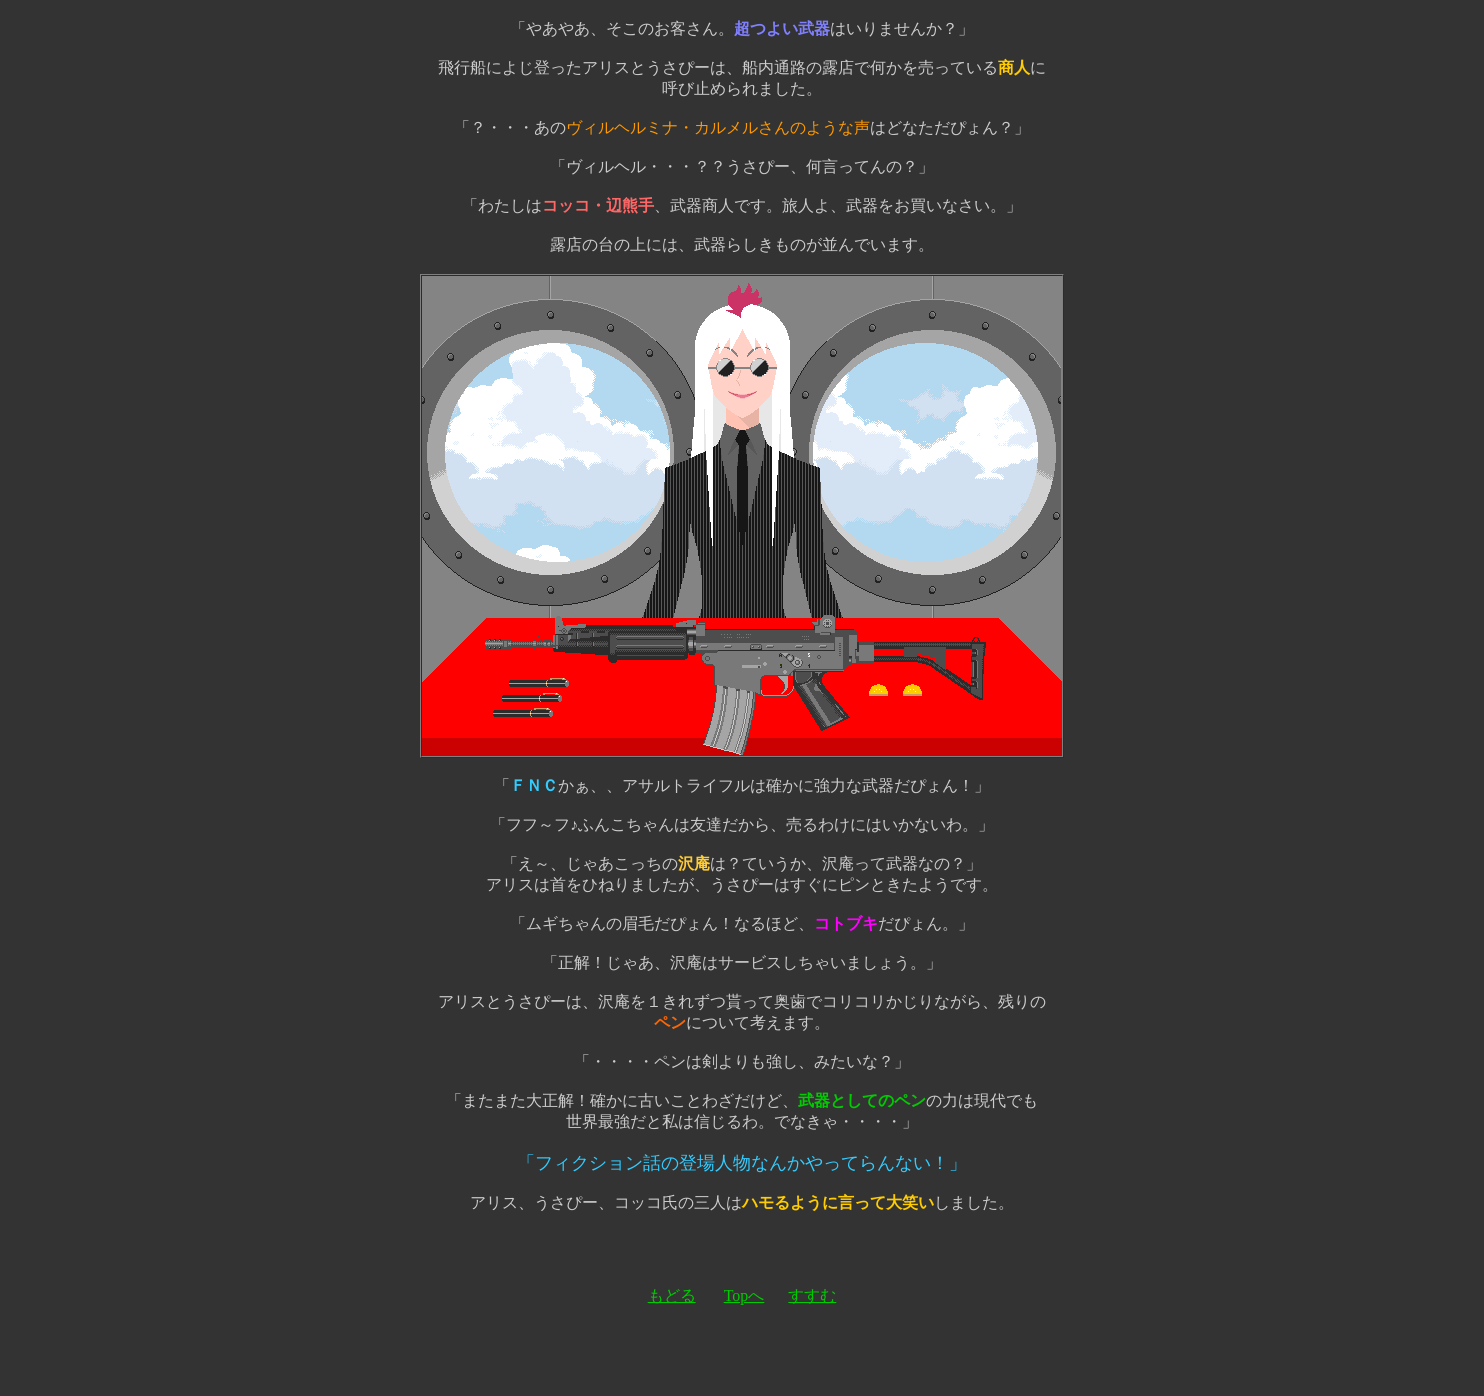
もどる (672, 1295)
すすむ (812, 1295)
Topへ (744, 1295)
